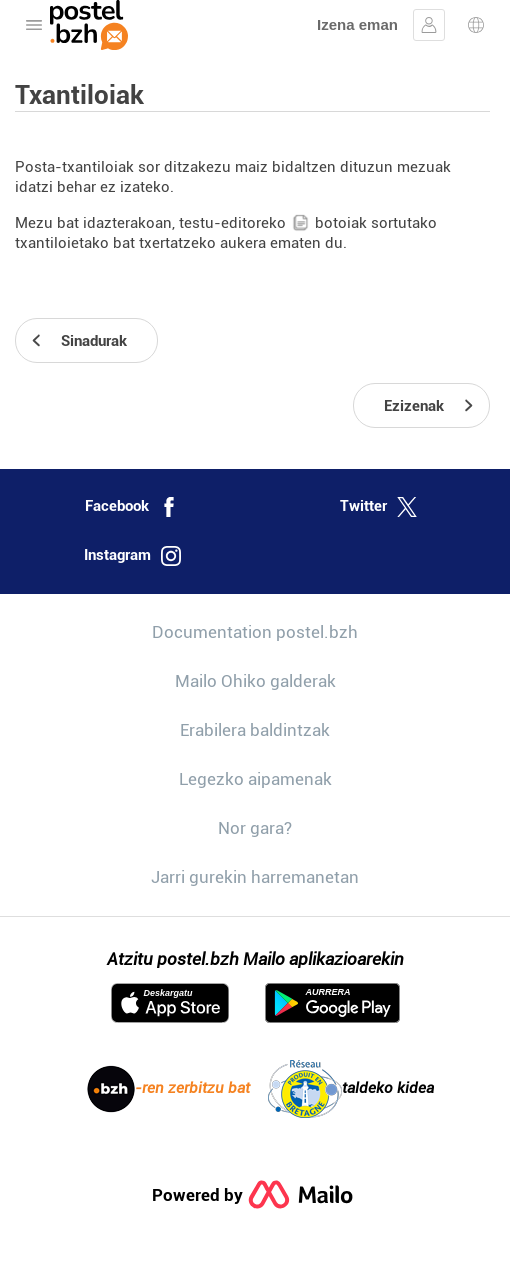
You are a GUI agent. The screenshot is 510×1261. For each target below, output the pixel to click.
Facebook (132, 507)
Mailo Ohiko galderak (255, 681)
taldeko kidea (351, 1089)
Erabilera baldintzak (255, 730)
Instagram (132, 556)
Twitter (378, 507)
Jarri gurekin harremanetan (255, 877)
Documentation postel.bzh (255, 632)
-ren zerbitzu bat (168, 1089)
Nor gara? (255, 828)
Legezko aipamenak (255, 779)
